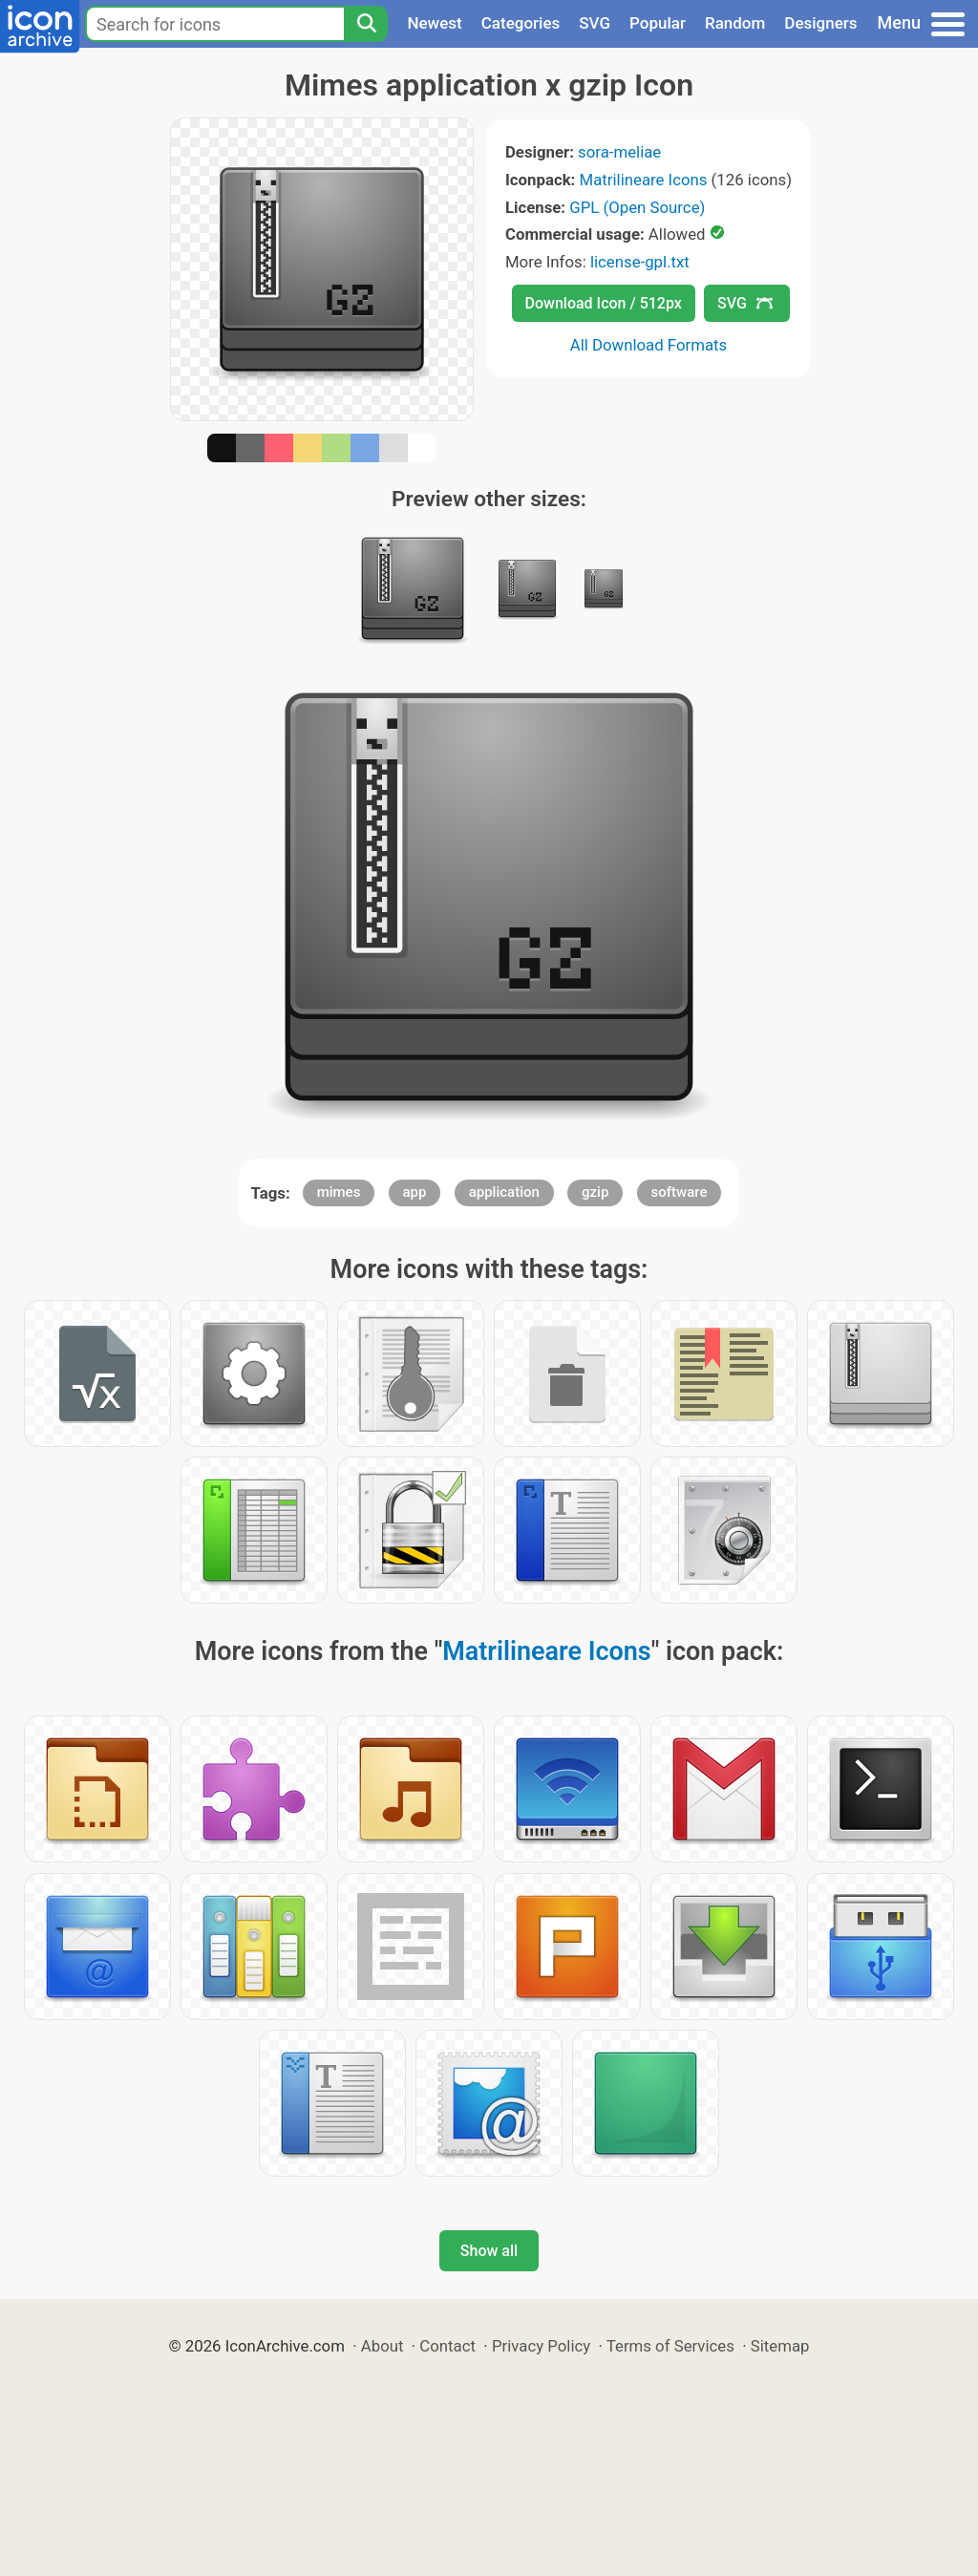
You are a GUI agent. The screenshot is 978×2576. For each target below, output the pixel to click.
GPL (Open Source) (637, 207)
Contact (447, 2345)
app (415, 1192)
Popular (657, 22)
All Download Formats (649, 344)
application (504, 1192)
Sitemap (780, 2345)
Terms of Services (670, 2345)
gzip (595, 1192)
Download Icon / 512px (603, 303)
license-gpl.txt (640, 261)
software (679, 1192)
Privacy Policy (541, 2345)
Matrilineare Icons (644, 179)
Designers (820, 22)
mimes (339, 1192)
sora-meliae (619, 151)
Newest (434, 22)
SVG (594, 22)
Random (735, 22)
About (382, 2345)
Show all (489, 2251)
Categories (521, 22)
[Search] (366, 24)
